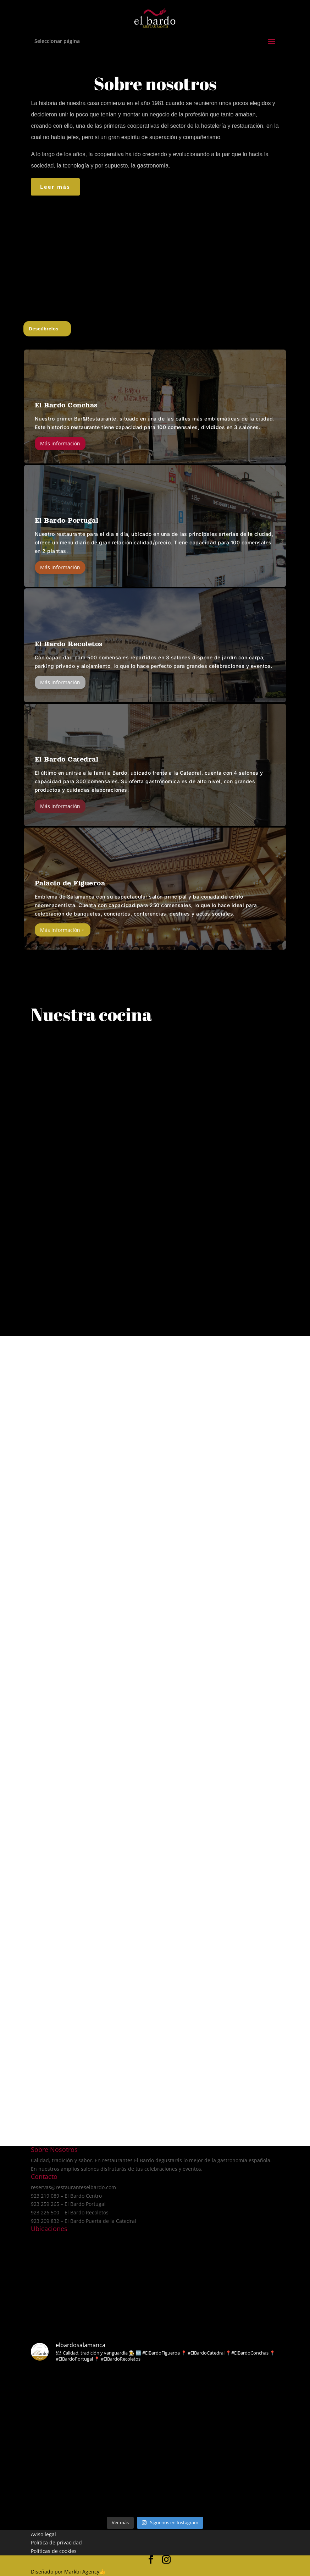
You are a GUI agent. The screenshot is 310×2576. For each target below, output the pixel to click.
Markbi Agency (81, 2571)
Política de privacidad (56, 2542)
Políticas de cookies (54, 2551)
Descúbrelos (44, 328)
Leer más (55, 186)
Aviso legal (43, 2534)
